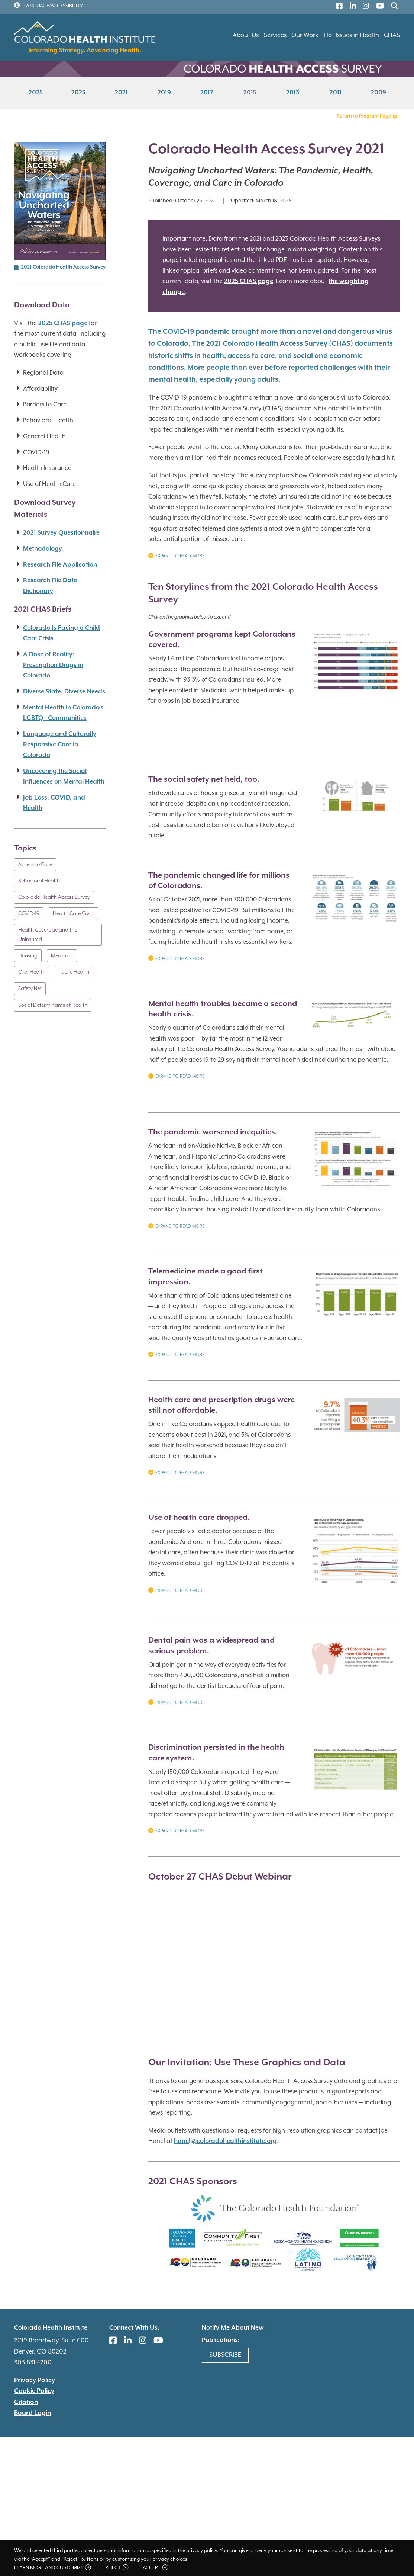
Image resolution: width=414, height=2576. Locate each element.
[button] (356, 666)
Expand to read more (176, 1703)
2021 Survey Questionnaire (61, 532)
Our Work (304, 35)
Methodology (42, 548)
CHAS (392, 35)
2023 (78, 92)
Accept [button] (155, 2567)
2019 (164, 92)
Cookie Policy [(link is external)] (34, 2391)
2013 (292, 92)
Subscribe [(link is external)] (225, 2355)
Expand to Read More (176, 556)
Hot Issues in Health (351, 35)
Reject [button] (116, 2567)
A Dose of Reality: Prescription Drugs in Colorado (53, 665)
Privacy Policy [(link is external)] (34, 2380)
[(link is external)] (338, 7)
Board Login (32, 2413)
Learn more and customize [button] (52, 2567)
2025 (36, 92)
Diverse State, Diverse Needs (64, 691)
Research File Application (60, 564)
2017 (206, 92)
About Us (246, 35)
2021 (121, 92)
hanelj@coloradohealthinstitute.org (225, 2141)
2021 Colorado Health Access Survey (63, 267)
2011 (336, 92)
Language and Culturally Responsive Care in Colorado (59, 745)
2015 (249, 92)
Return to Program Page (367, 116)
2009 (378, 92)
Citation (26, 2402)
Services (275, 35)
